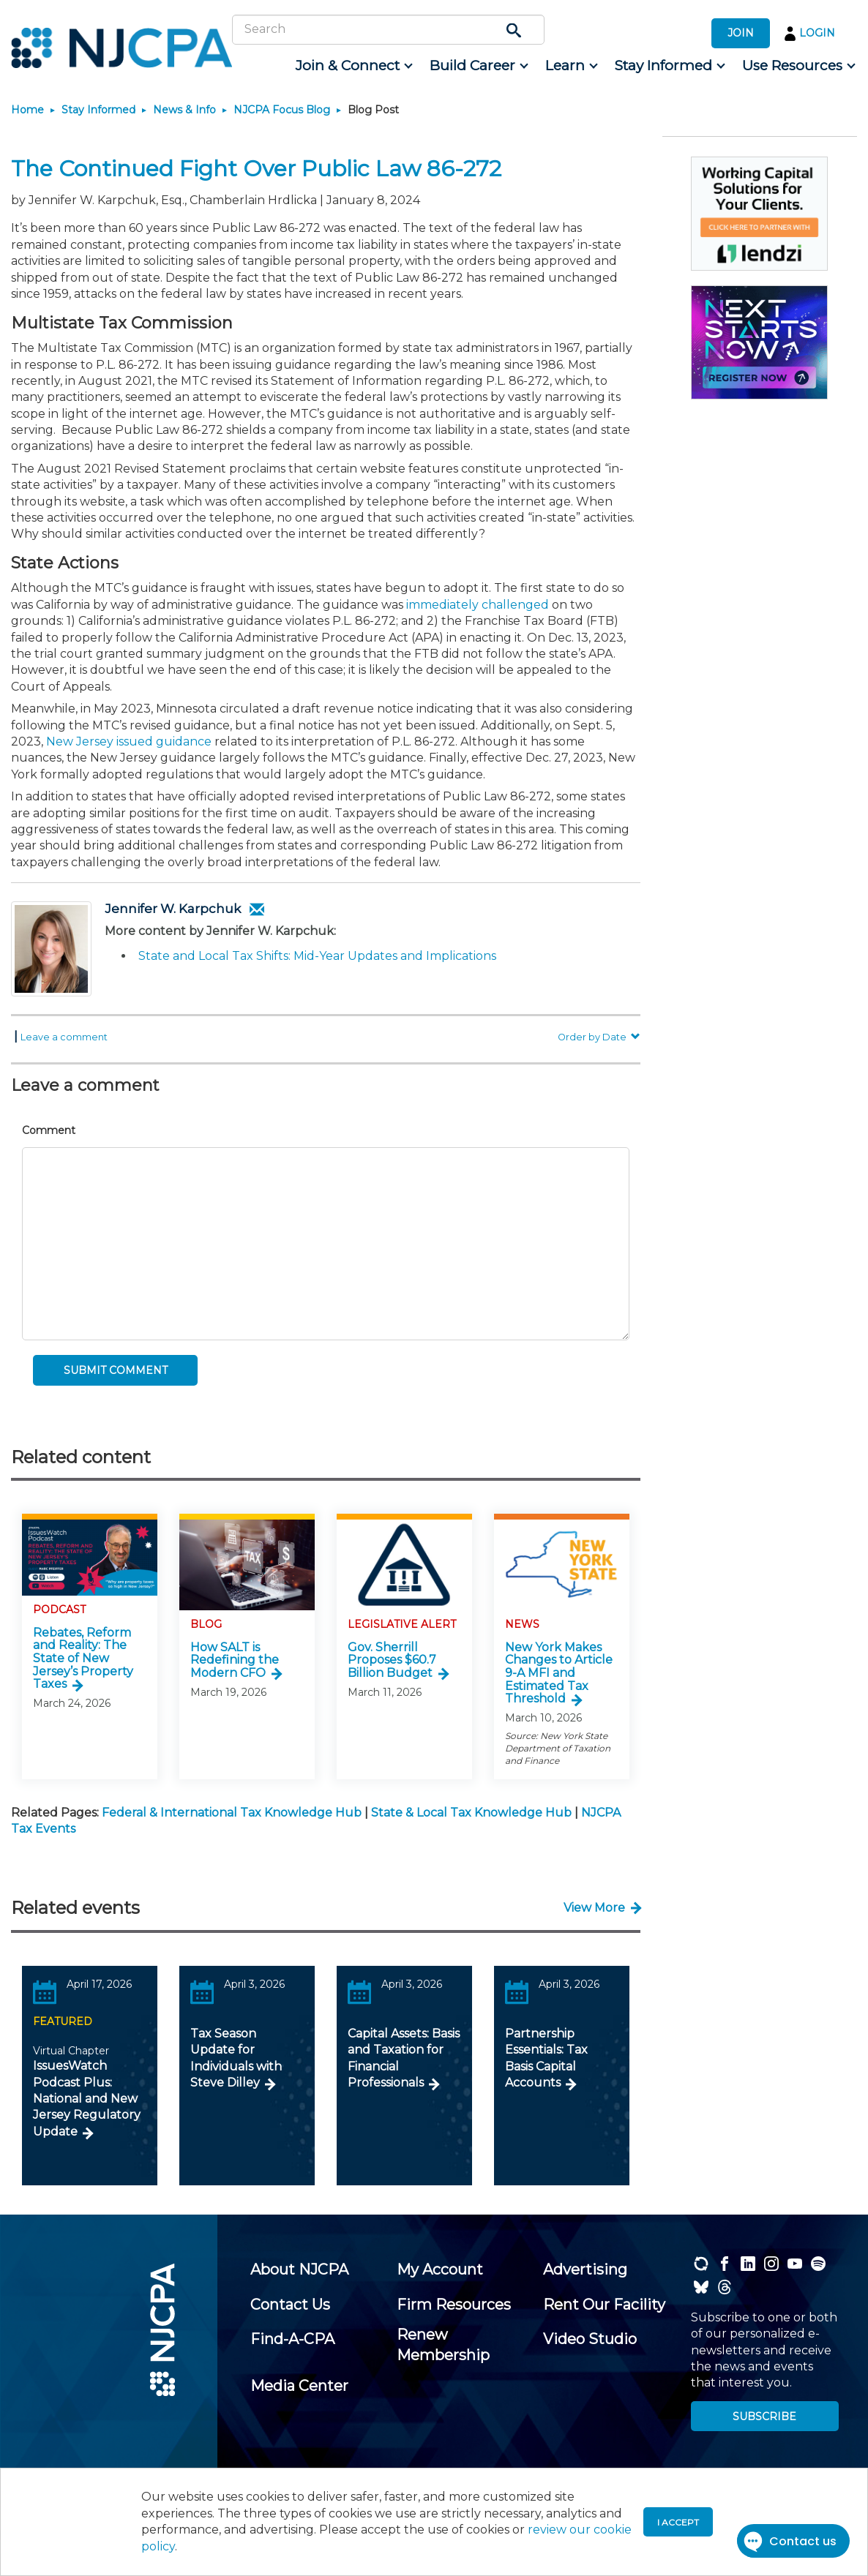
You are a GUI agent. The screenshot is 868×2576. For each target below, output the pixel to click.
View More (594, 1908)
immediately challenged (477, 605)
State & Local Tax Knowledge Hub (471, 1813)
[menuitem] (353, 65)
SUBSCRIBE (764, 2416)
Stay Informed (98, 109)
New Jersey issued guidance (129, 741)
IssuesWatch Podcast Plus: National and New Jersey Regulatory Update (87, 2098)
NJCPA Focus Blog (281, 109)
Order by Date (599, 1037)
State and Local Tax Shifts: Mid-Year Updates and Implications (317, 956)
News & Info (184, 109)
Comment (48, 1130)
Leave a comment (64, 1037)
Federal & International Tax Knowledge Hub (232, 1813)
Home (27, 109)
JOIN (740, 33)
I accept (678, 2522)
